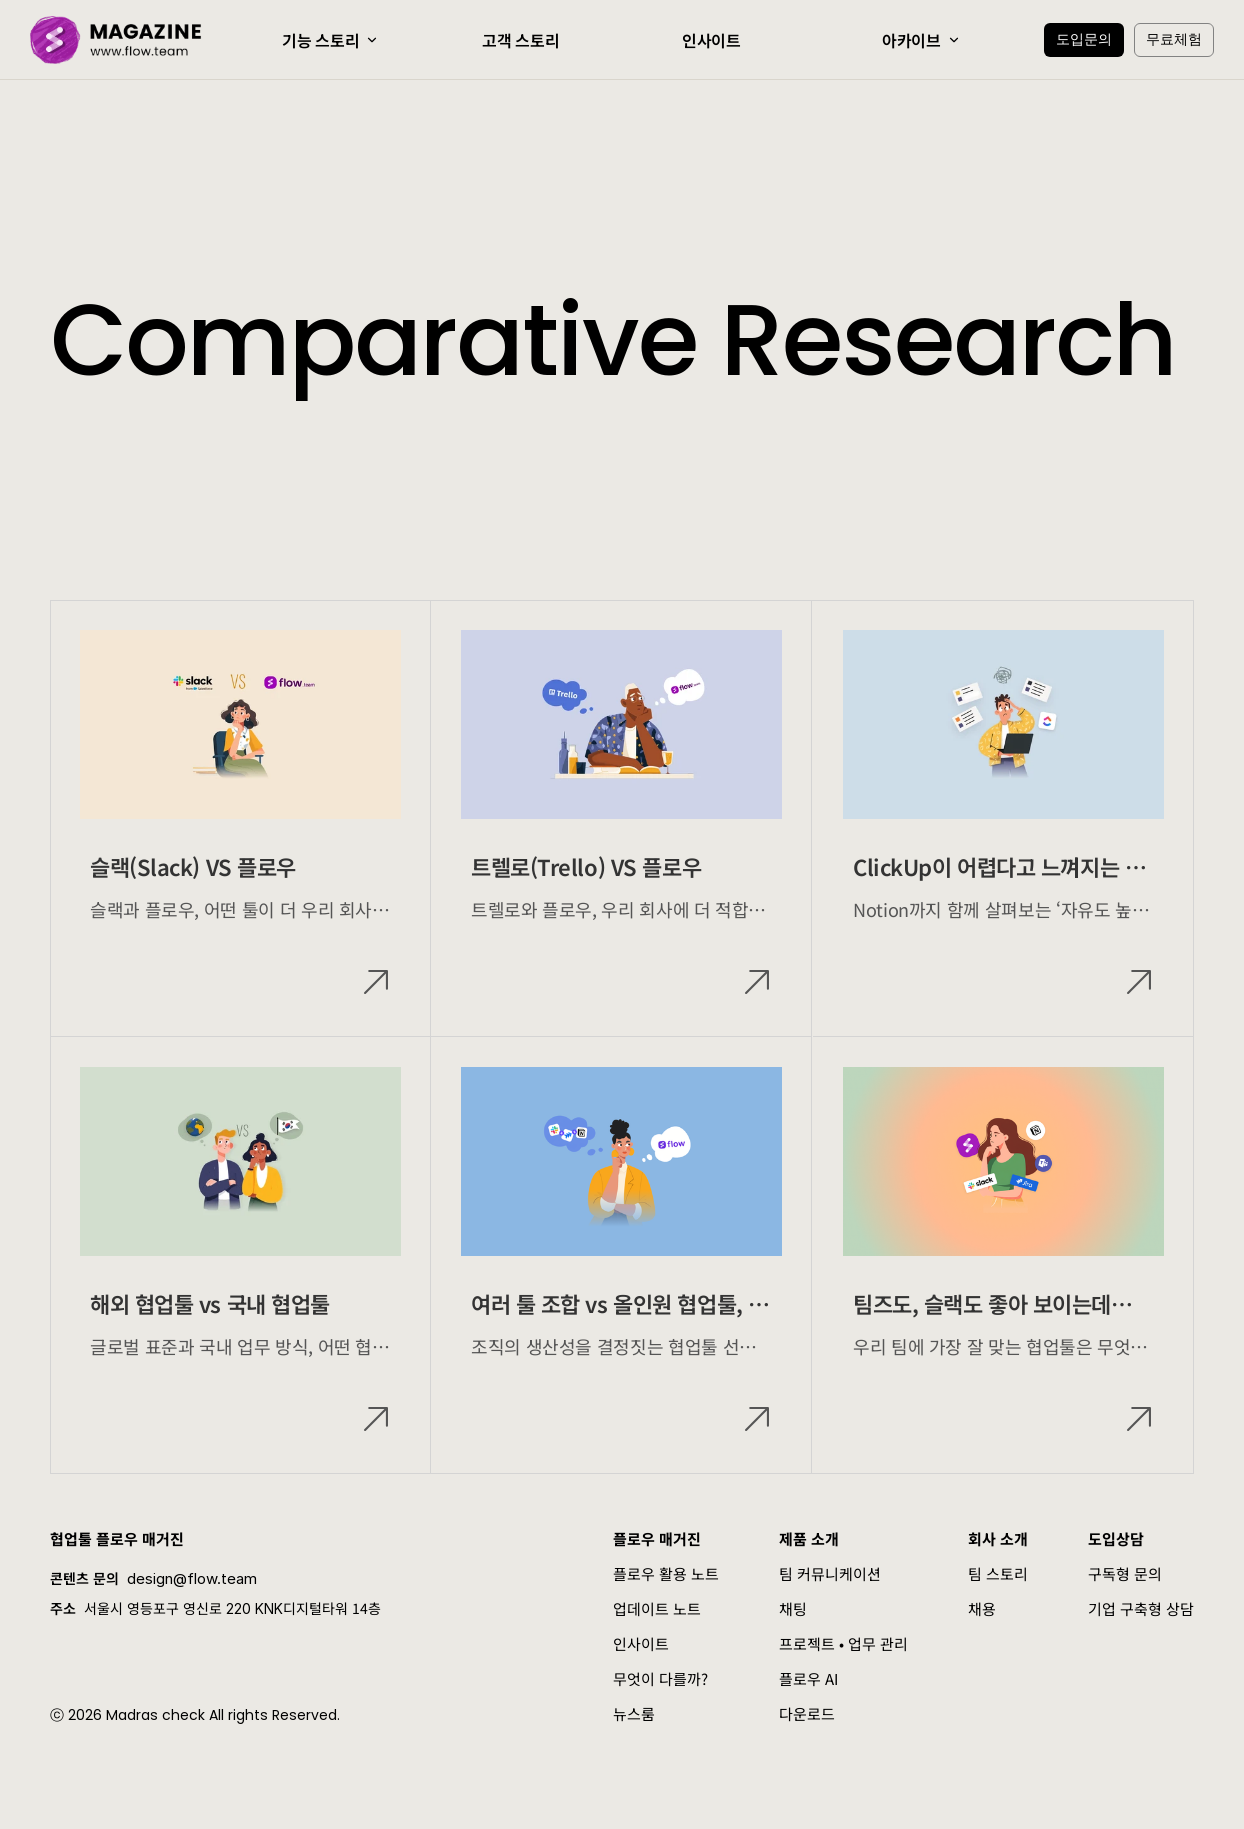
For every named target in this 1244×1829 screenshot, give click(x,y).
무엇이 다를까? (660, 1678)
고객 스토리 (520, 40)
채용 (982, 1608)
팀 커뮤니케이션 (830, 1573)
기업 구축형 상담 (1141, 1608)
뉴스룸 (634, 1713)
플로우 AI (808, 1678)
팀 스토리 (998, 1573)
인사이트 (641, 1643)
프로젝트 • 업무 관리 (843, 1643)
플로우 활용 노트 (666, 1573)
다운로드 (807, 1713)
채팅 (793, 1608)
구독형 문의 (1125, 1573)
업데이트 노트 (657, 1608)
